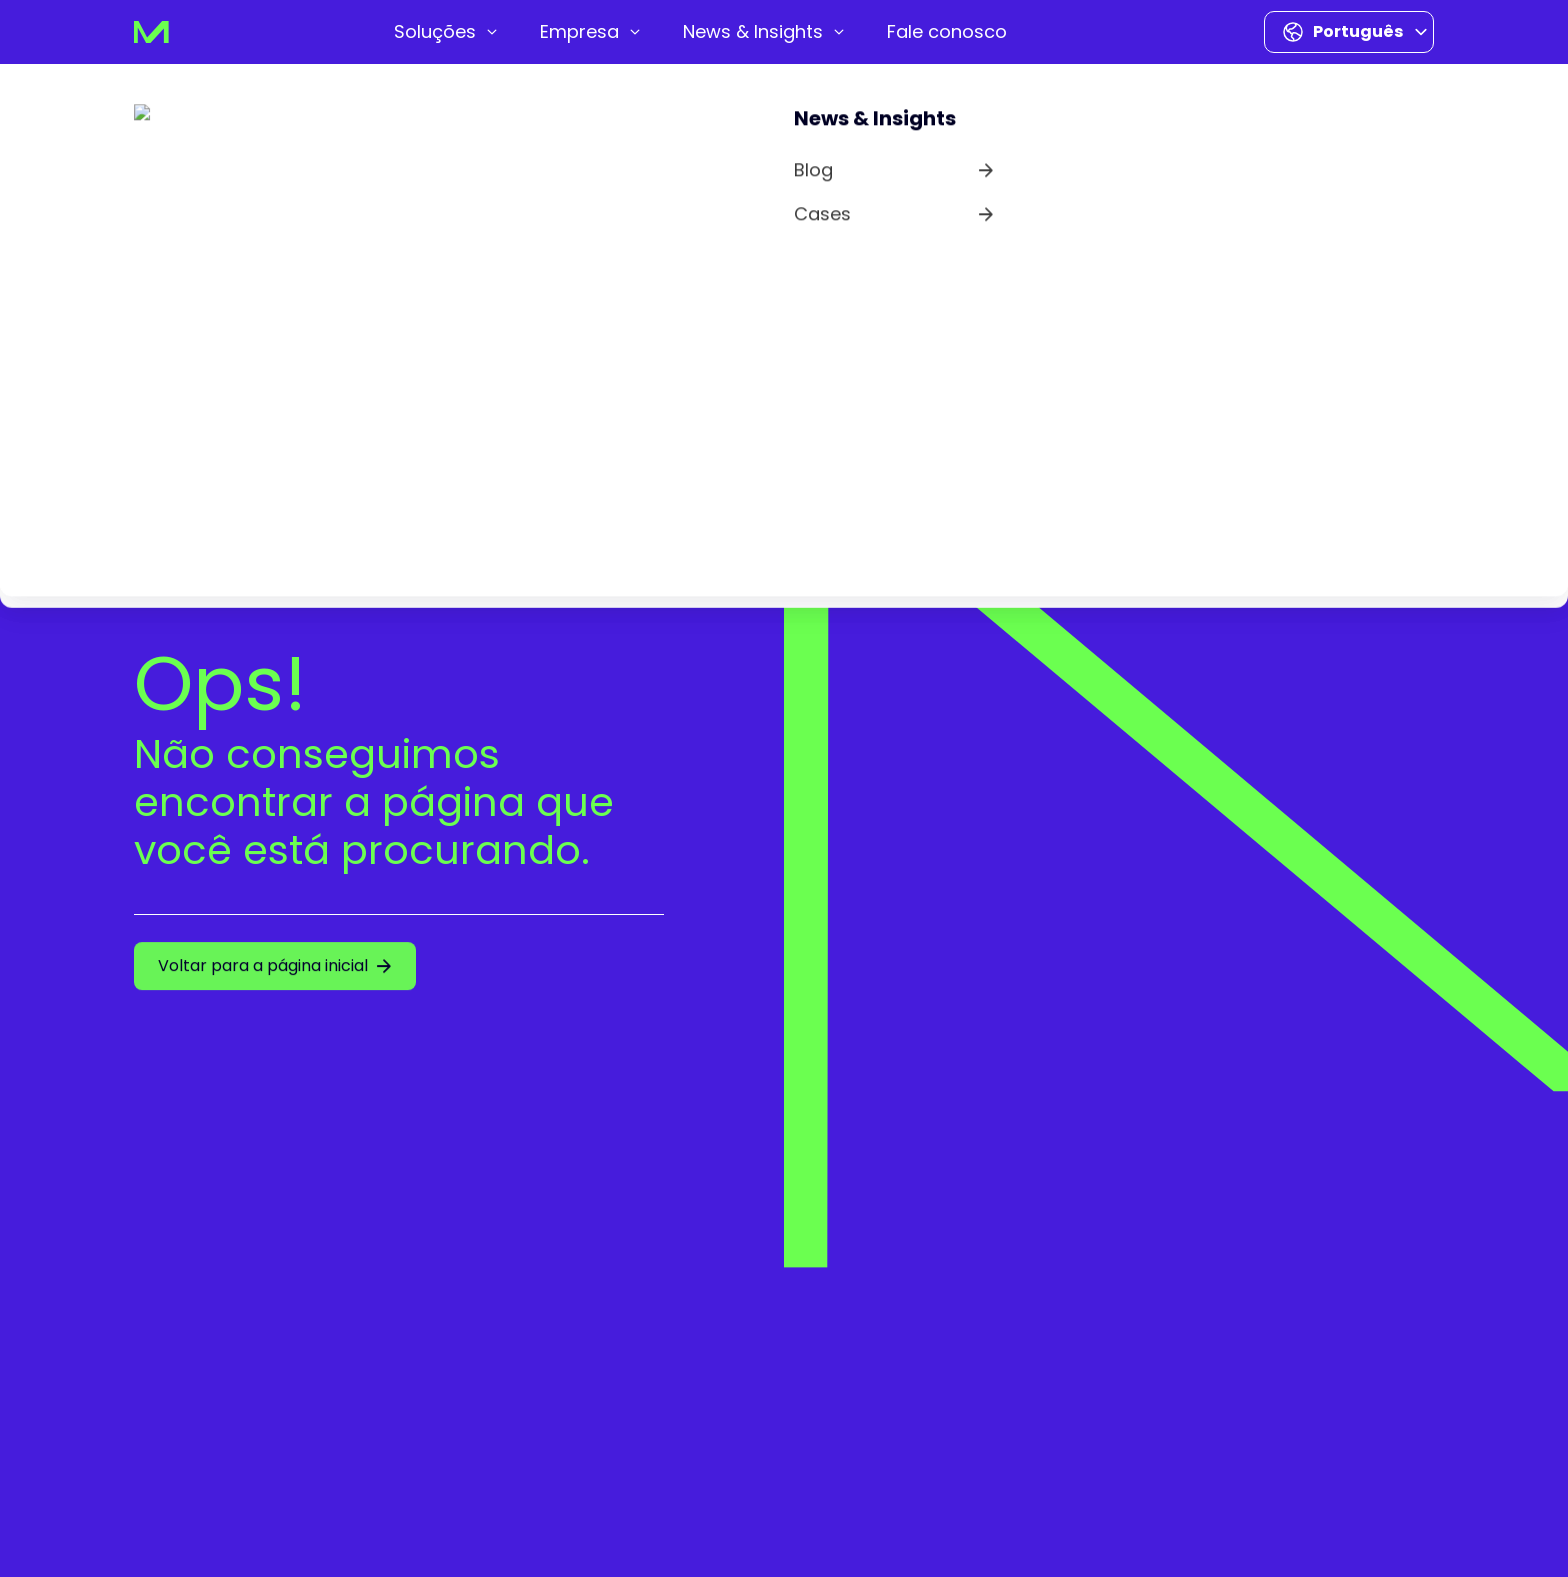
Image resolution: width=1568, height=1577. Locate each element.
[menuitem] (447, 32)
